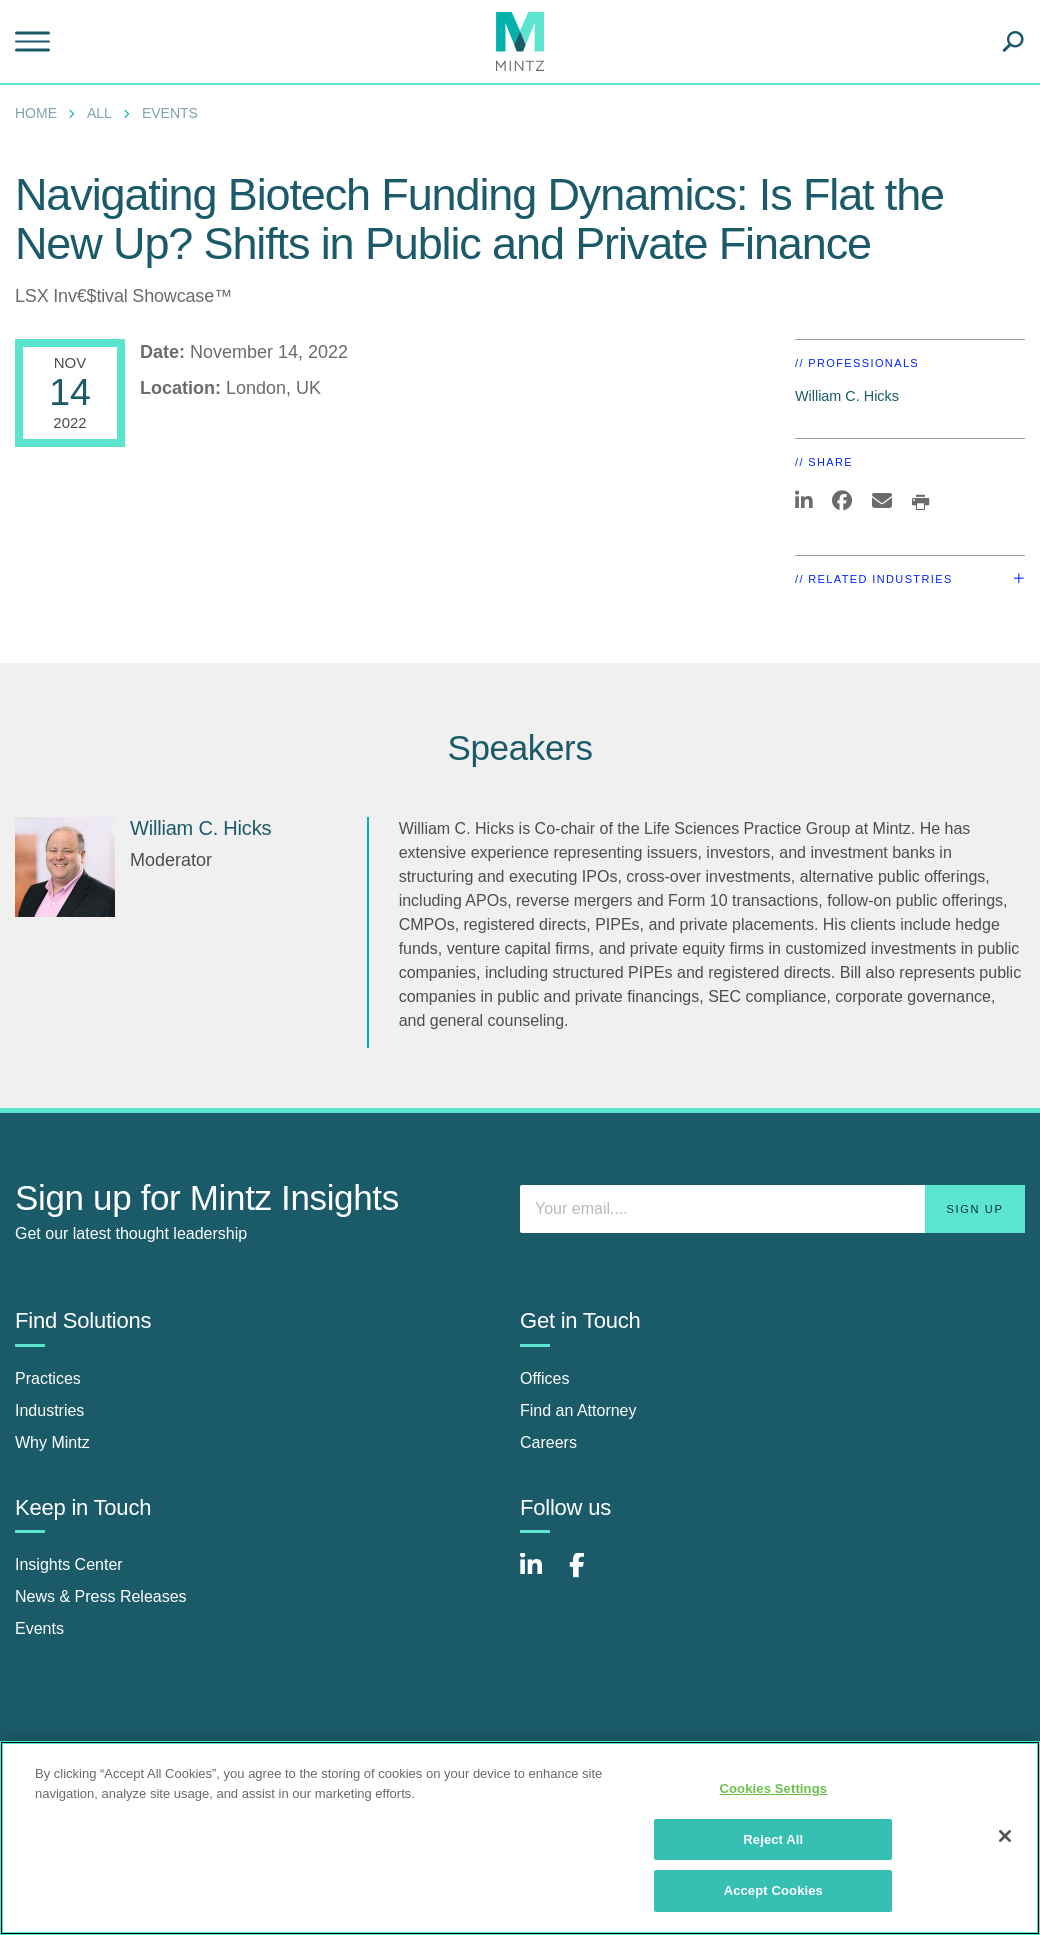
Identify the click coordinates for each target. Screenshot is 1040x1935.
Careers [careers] (548, 1442)
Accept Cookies (773, 1890)
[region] (520, 1838)
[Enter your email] (772, 1209)
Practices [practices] (48, 1378)
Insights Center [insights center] (69, 1564)
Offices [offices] (545, 1378)
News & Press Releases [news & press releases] (101, 1596)
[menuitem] (41, 113)
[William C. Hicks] (65, 867)
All (99, 113)
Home (36, 113)
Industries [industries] (49, 1410)
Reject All (773, 1839)
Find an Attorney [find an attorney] (578, 1410)
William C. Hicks (847, 396)
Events (170, 113)
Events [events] (39, 1628)
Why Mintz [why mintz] (52, 1442)
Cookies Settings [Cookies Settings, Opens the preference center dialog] (774, 1788)
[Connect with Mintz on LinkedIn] (540, 1575)
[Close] (1005, 1836)
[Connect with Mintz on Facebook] (589, 1575)
